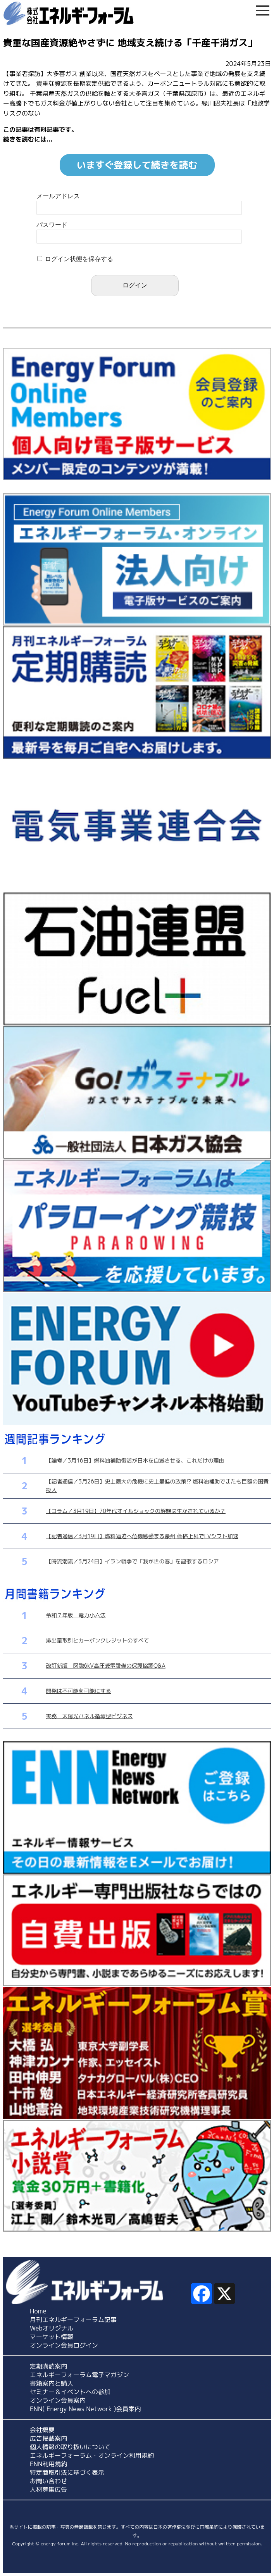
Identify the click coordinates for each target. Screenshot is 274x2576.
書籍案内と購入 (51, 2383)
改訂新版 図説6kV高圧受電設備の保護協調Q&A (105, 1665)
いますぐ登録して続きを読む (137, 164)
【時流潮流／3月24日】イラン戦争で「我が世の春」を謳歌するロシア (132, 1561)
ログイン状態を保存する (79, 259)
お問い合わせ (48, 2481)
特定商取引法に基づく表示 (67, 2472)
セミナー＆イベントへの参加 (70, 2392)
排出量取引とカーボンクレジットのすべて (97, 1640)
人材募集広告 (48, 2489)
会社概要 (42, 2430)
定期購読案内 (48, 2366)
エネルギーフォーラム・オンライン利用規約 (92, 2455)
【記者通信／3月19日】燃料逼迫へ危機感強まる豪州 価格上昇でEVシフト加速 (142, 1536)
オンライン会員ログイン (64, 2345)
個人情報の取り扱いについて (70, 2447)
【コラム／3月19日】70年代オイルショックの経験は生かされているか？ (136, 1510)
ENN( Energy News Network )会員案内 (85, 2409)
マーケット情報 (51, 2337)
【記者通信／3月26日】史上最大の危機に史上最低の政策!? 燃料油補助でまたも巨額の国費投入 (157, 1486)
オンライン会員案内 (58, 2400)
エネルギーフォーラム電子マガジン (79, 2375)
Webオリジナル (52, 2328)
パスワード (51, 224)
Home (38, 2311)
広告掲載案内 (48, 2438)
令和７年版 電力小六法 (76, 1615)
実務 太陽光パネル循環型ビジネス (89, 1716)
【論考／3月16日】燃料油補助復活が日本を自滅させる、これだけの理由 (135, 1460)
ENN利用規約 (48, 2464)
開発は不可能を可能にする (78, 1690)
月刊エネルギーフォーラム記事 (73, 2320)
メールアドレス (58, 196)
